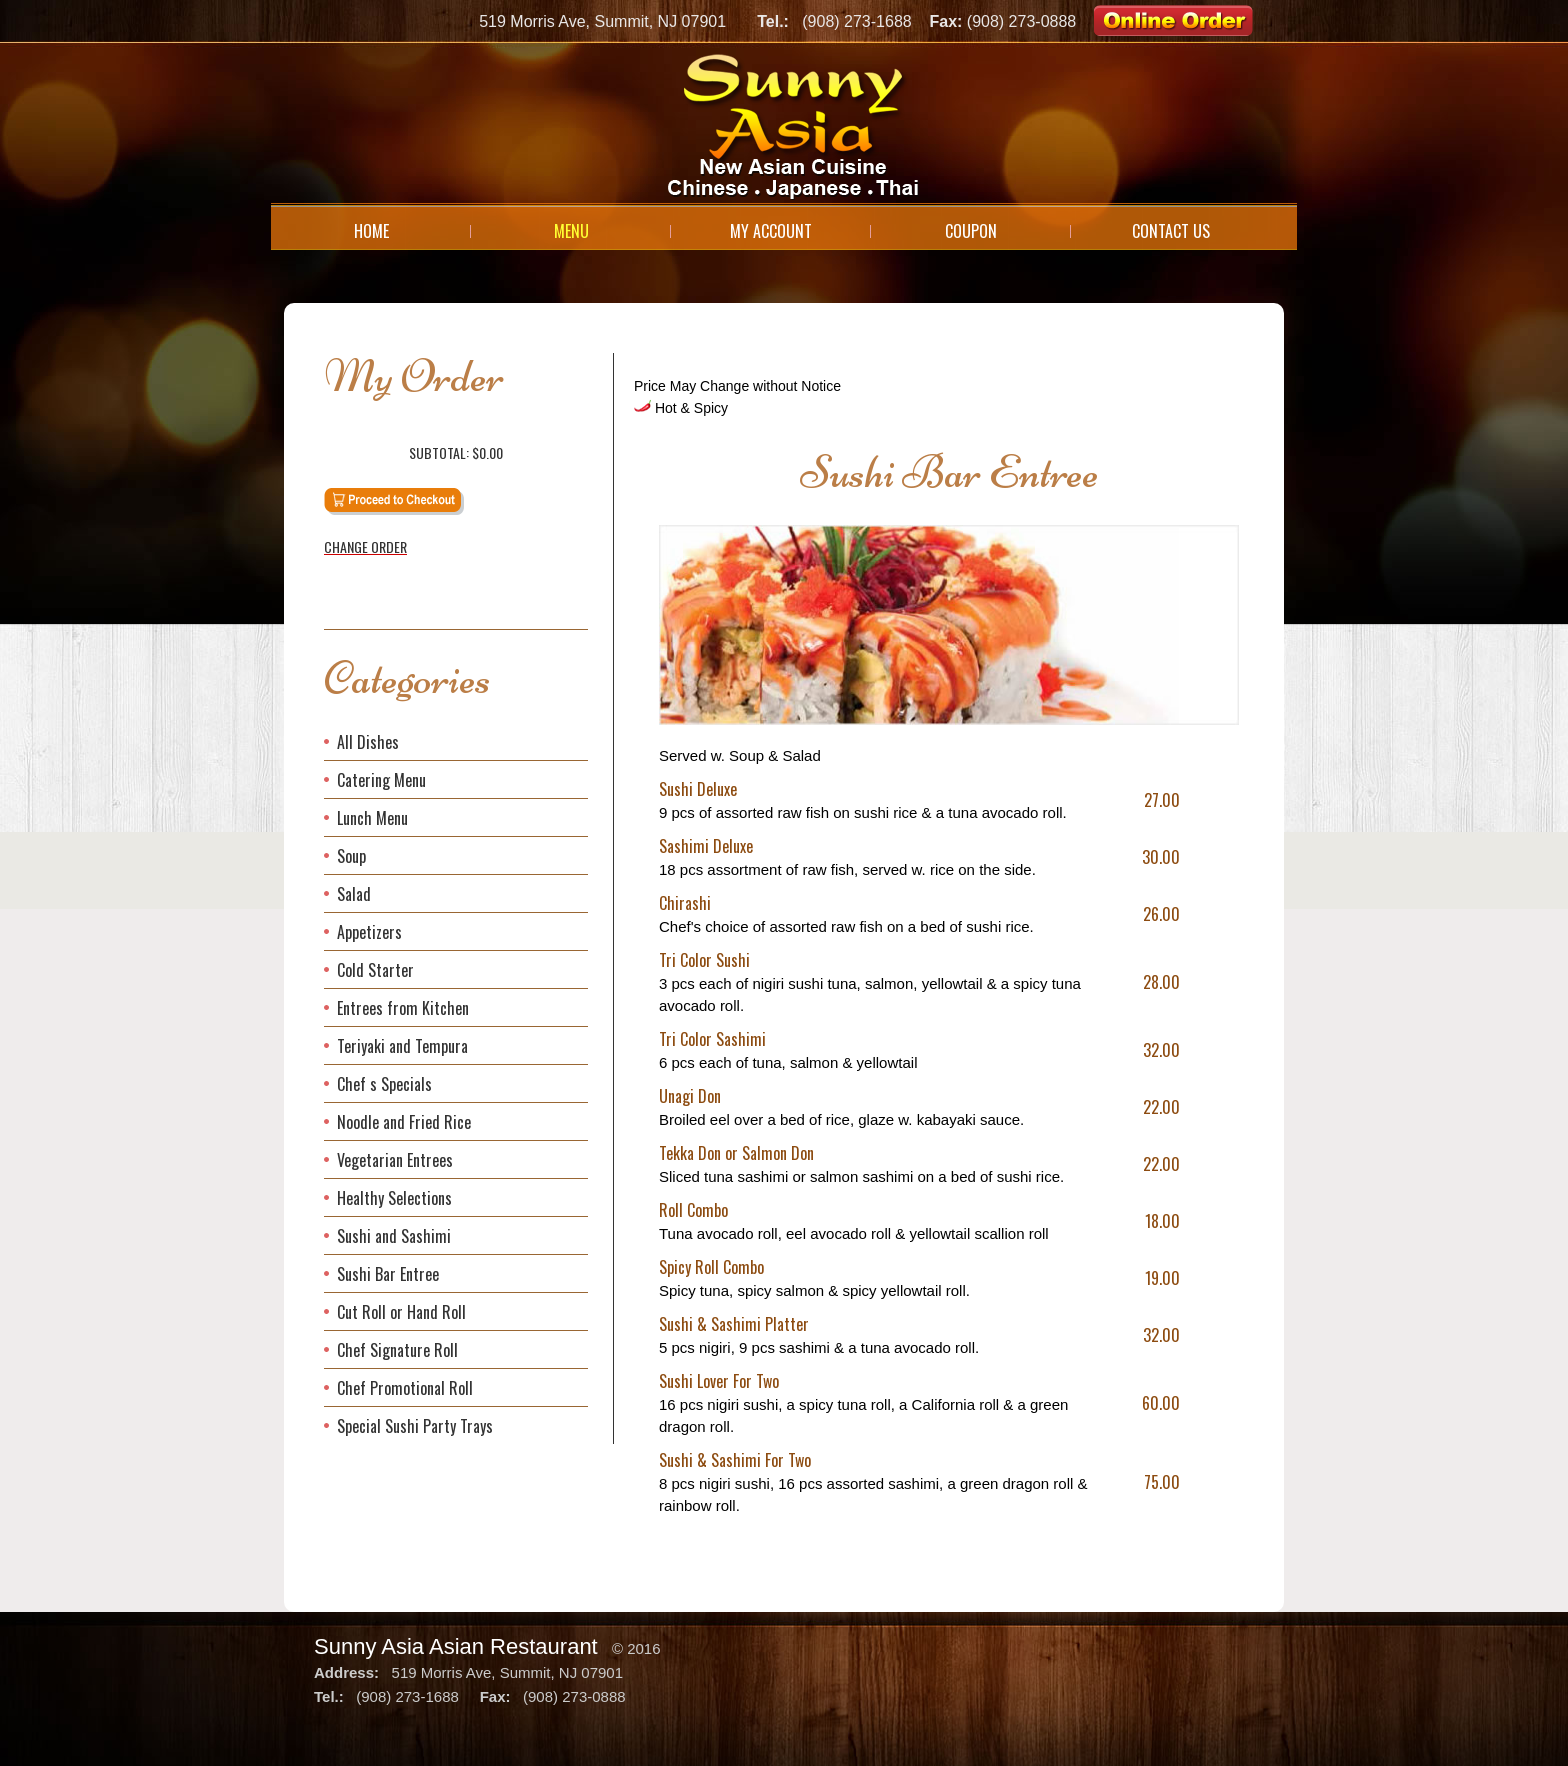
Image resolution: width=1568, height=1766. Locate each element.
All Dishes (368, 742)
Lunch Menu (372, 818)
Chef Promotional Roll (405, 1388)
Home (371, 231)
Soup (351, 856)
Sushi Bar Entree (388, 1274)
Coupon (971, 231)
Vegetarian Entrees (395, 1160)
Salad (354, 894)
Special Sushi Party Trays (415, 1426)
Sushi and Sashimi (394, 1236)
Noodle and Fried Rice (404, 1122)
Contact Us (1171, 231)
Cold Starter (375, 970)
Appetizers (369, 932)
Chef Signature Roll (397, 1350)
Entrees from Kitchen (403, 1008)
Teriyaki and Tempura (402, 1046)
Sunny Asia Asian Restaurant (456, 1646)
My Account (771, 231)
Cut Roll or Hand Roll (401, 1312)
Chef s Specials (384, 1084)
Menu (571, 231)
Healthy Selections (394, 1198)
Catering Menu (381, 780)
